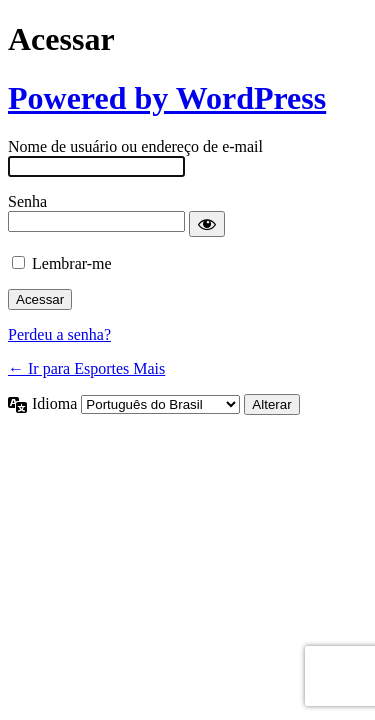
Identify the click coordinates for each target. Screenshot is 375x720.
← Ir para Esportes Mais (86, 368)
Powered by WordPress (167, 98)
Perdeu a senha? (59, 334)
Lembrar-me (72, 263)
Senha (27, 201)
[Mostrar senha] (207, 224)
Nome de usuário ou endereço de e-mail (135, 146)
